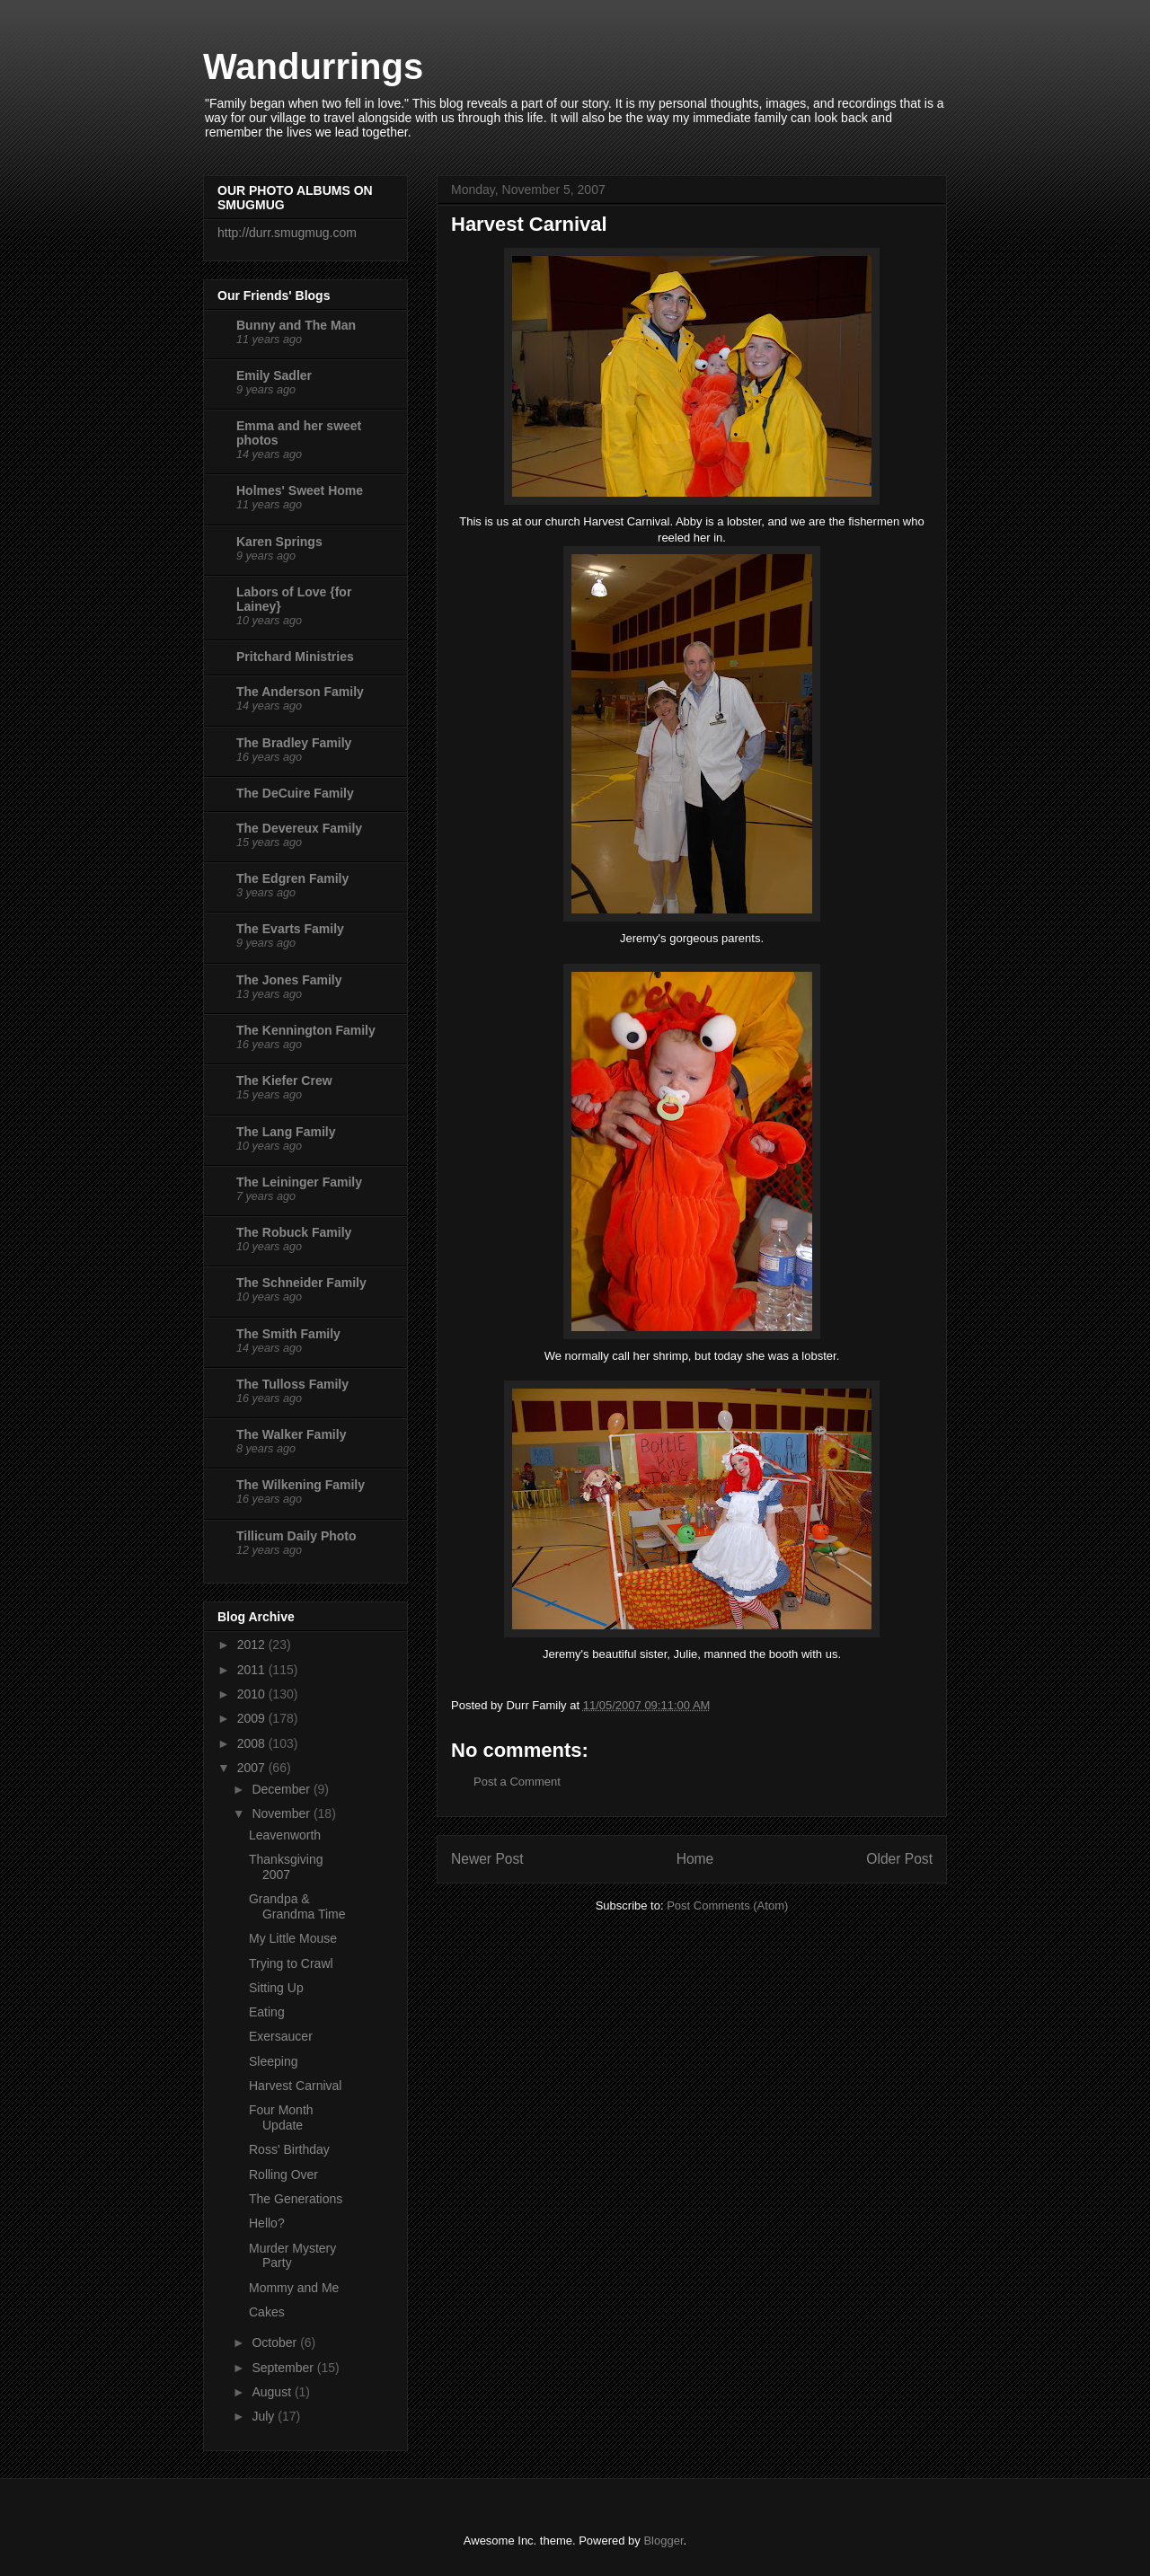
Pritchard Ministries (295, 656)
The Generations (295, 2199)
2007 (253, 1767)
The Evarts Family (290, 929)
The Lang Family (285, 1132)
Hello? (267, 2223)
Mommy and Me (294, 2287)
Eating (267, 2012)
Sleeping (273, 2061)
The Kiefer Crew (284, 1080)
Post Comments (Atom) (727, 1905)
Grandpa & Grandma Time (297, 1906)
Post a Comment (517, 1781)
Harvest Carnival (295, 2085)
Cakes (267, 2312)
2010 (253, 1694)
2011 (253, 1670)
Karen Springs (279, 541)
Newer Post (487, 1858)
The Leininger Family (299, 1182)
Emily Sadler (274, 375)
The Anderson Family (300, 691)
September (284, 2367)
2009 (253, 1718)
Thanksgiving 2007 (286, 1867)
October (276, 2342)
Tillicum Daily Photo (296, 1536)
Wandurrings (313, 66)
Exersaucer (281, 2036)
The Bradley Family (293, 743)
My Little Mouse (293, 1938)
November (282, 1813)
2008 (253, 1743)
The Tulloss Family (292, 1384)
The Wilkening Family (300, 1485)
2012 (253, 1644)
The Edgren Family (292, 878)
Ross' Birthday (289, 2149)
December (282, 1789)
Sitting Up (276, 1988)
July (265, 2416)
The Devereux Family (299, 828)
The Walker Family (291, 1434)
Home (695, 1858)
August (273, 2392)
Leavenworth (285, 1835)
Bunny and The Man (296, 325)
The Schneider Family (301, 1282)
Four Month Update (281, 2117)
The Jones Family (288, 980)
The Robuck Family (293, 1232)
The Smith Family (288, 1334)
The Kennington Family (306, 1030)
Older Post (899, 1858)
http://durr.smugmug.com (287, 232)
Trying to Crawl (291, 1963)
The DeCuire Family (295, 793)
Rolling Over (283, 2174)
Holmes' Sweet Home (299, 490)
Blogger (663, 2540)
